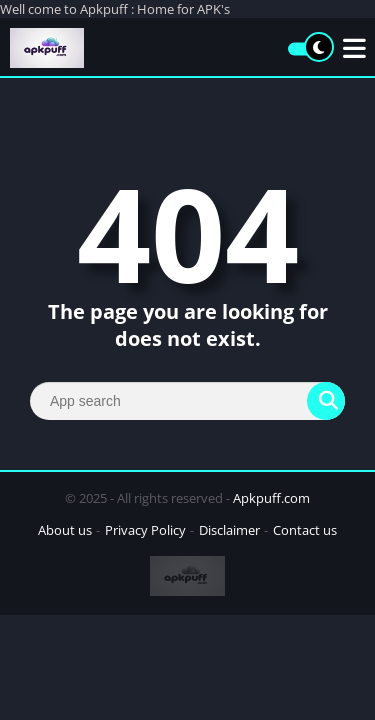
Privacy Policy (145, 530)
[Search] (187, 401)
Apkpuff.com (271, 498)
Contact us (305, 530)
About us (65, 530)
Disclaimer (229, 530)
